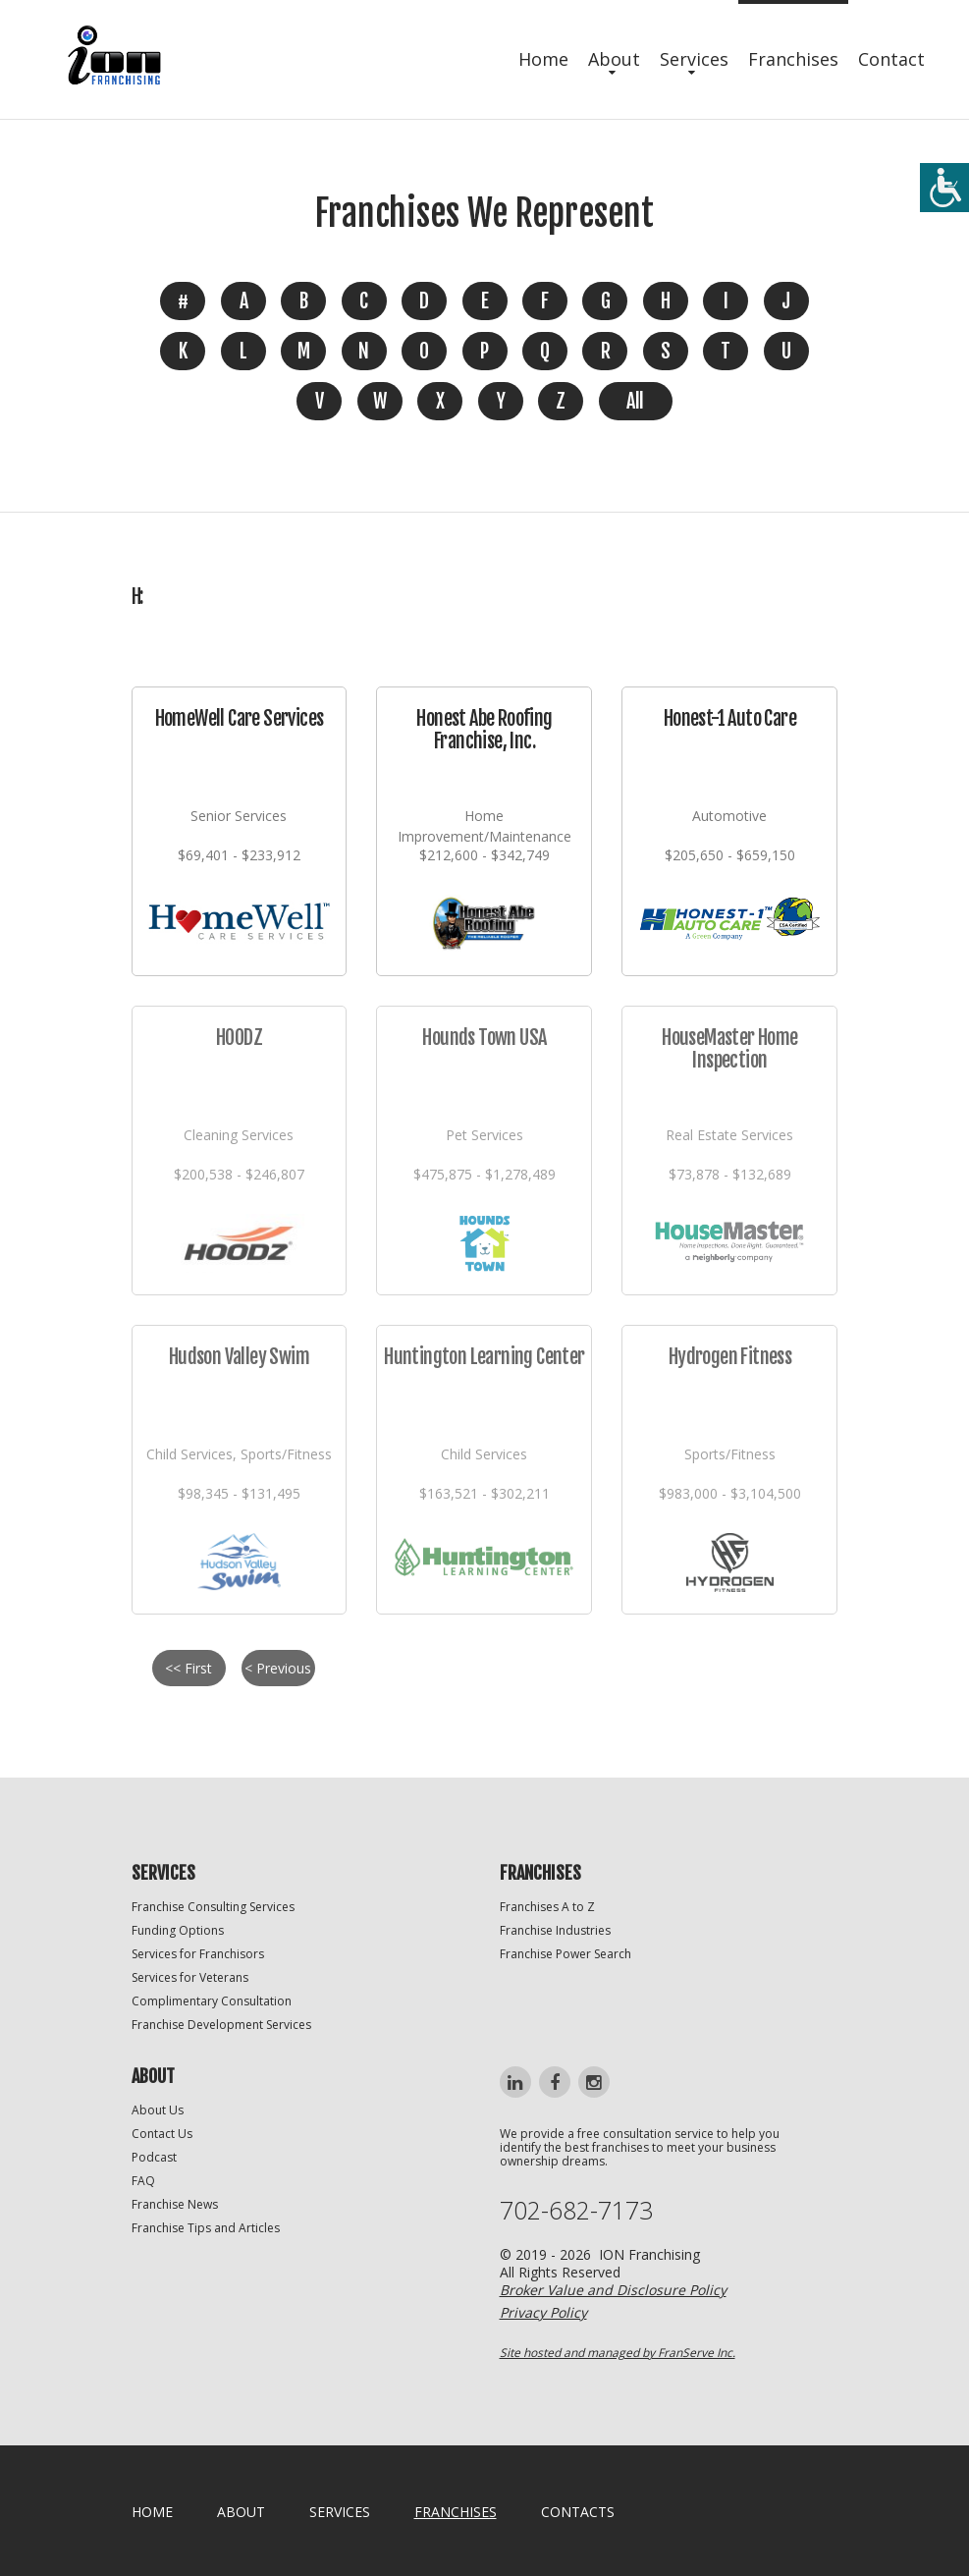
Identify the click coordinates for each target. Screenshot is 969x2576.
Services (694, 59)
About (614, 59)
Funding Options (178, 1930)
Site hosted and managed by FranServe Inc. (617, 2352)
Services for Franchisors (198, 1954)
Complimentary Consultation (212, 2001)
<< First (188, 1668)
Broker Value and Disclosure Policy (613, 2289)
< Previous (277, 1668)
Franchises (793, 59)
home (152, 2511)
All (634, 401)
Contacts (578, 2511)
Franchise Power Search (565, 1954)
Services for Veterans (190, 1977)
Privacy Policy (543, 2312)
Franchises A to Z (547, 1906)
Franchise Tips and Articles (206, 2228)
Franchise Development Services (221, 2024)
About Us (158, 2110)
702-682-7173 (576, 2210)
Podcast (154, 2157)
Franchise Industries (555, 1930)
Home (543, 59)
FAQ (143, 2180)
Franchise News (175, 2204)
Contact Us (162, 2133)
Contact (891, 59)
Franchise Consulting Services (213, 1906)
